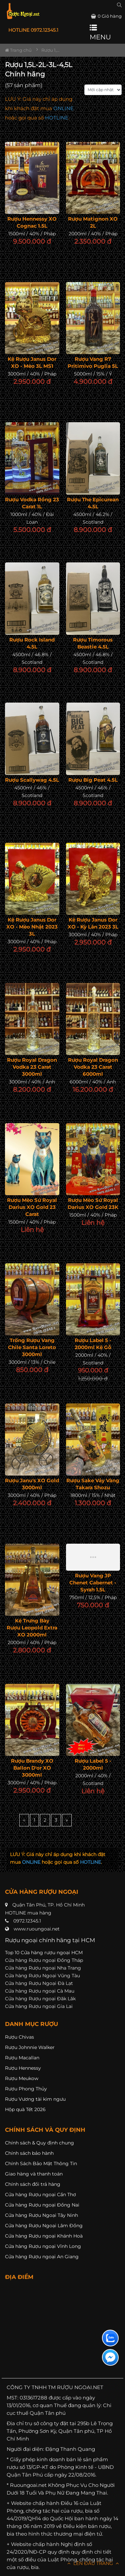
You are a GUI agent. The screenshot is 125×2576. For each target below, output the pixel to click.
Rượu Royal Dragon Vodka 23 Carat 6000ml (93, 1067)
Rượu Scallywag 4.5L (32, 780)
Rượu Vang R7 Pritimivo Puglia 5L (93, 362)
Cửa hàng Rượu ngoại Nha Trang (43, 1968)
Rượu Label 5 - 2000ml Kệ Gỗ (93, 1343)
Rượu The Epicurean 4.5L (93, 503)
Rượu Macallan (22, 2058)
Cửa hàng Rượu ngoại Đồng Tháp (44, 1960)
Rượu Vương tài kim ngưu (35, 2099)
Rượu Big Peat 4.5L (93, 780)
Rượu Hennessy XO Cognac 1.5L (32, 222)
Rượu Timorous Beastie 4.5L (93, 643)
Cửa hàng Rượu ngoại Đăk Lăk (40, 1999)
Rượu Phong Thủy (26, 2089)
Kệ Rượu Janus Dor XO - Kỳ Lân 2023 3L (93, 923)
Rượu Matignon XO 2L (93, 222)
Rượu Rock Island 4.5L (32, 643)
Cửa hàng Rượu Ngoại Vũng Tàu (42, 1976)
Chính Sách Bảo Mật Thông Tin (41, 2163)
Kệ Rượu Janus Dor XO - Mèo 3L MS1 (32, 362)
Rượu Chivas (19, 2037)
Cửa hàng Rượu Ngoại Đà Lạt (39, 1983)
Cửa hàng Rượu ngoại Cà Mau (39, 1991)
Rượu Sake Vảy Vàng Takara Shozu (92, 1484)
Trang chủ (18, 50)
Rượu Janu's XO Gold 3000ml (32, 1484)
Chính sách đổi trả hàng (32, 2184)
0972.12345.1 (27, 1921)
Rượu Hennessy (23, 2068)
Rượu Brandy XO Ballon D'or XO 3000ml (32, 1768)
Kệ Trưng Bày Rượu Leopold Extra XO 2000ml (32, 1627)
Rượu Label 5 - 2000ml (93, 1764)
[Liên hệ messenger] (110, 2357)
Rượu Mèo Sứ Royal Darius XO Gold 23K (93, 1203)
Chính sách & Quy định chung (39, 2143)
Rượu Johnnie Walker (30, 2047)
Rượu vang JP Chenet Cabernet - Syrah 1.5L (92, 1582)
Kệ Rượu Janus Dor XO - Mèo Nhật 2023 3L (32, 927)
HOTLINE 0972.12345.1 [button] (33, 30)
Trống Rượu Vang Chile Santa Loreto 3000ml (32, 1347)
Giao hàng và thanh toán (34, 2174)
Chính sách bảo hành (29, 2153)
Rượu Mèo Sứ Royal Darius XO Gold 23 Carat (32, 1207)
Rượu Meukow (21, 2078)
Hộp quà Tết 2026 (25, 2109)
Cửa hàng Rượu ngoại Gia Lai (39, 2006)
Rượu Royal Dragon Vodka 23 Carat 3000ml (32, 1067)
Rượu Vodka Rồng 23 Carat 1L (32, 503)
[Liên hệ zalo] (110, 2338)
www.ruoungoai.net (37, 1929)
